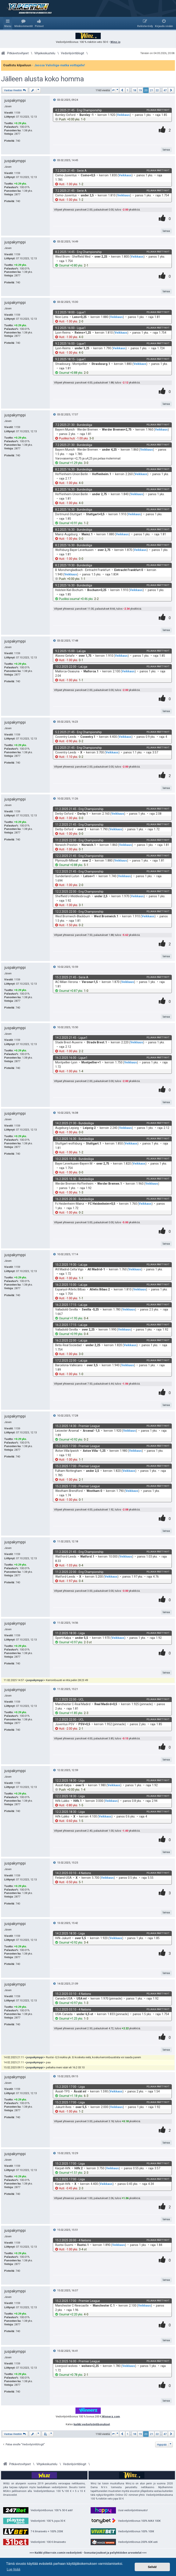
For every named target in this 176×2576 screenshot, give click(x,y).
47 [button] (165, 90)
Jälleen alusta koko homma (42, 79)
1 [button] (127, 90)
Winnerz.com (110, 2416)
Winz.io (115, 41)
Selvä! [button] (152, 2567)
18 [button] (134, 90)
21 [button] (151, 90)
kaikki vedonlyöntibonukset (92, 2424)
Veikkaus (123, 115)
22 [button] (157, 90)
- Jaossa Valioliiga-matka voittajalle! (58, 65)
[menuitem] (23, 23)
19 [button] (140, 90)
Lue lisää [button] (13, 2569)
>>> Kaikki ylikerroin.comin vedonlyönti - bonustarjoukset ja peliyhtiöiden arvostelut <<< (88, 2552)
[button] (115, 90)
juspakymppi (15, 100)
